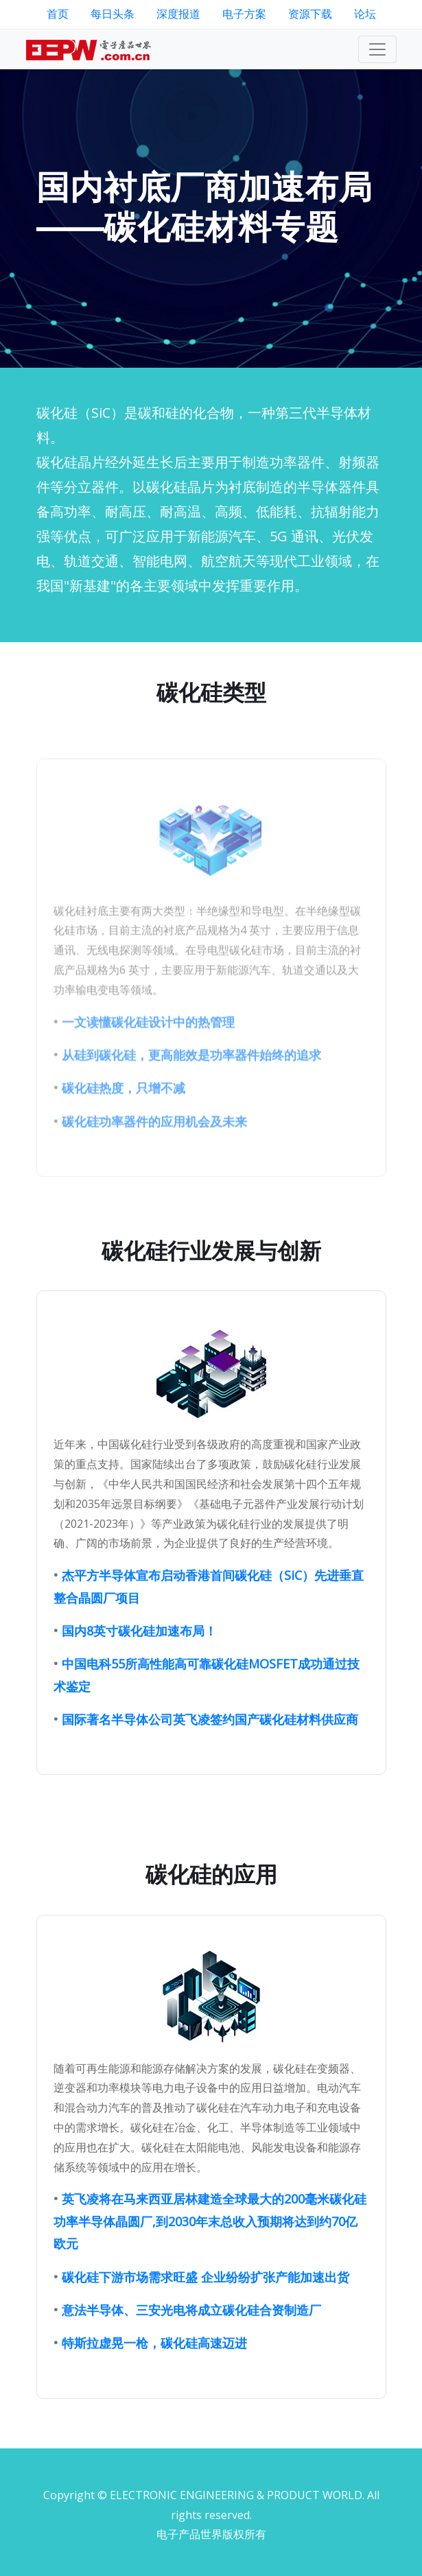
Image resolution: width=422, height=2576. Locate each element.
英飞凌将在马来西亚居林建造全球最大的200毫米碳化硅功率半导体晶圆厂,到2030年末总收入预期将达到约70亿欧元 (210, 2258)
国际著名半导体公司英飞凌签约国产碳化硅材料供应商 (210, 1756)
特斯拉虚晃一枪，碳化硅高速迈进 (154, 2380)
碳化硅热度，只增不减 (123, 1125)
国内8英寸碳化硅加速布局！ (139, 1667)
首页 (58, 13)
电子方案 (244, 13)
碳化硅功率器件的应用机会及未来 (154, 1158)
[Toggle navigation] (377, 49)
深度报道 (178, 13)
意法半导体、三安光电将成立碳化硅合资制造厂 (191, 2347)
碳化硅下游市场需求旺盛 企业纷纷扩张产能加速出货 (205, 2314)
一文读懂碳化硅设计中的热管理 (148, 1058)
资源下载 (310, 13)
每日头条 (112, 13)
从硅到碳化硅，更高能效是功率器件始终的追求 (191, 1092)
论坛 (365, 13)
